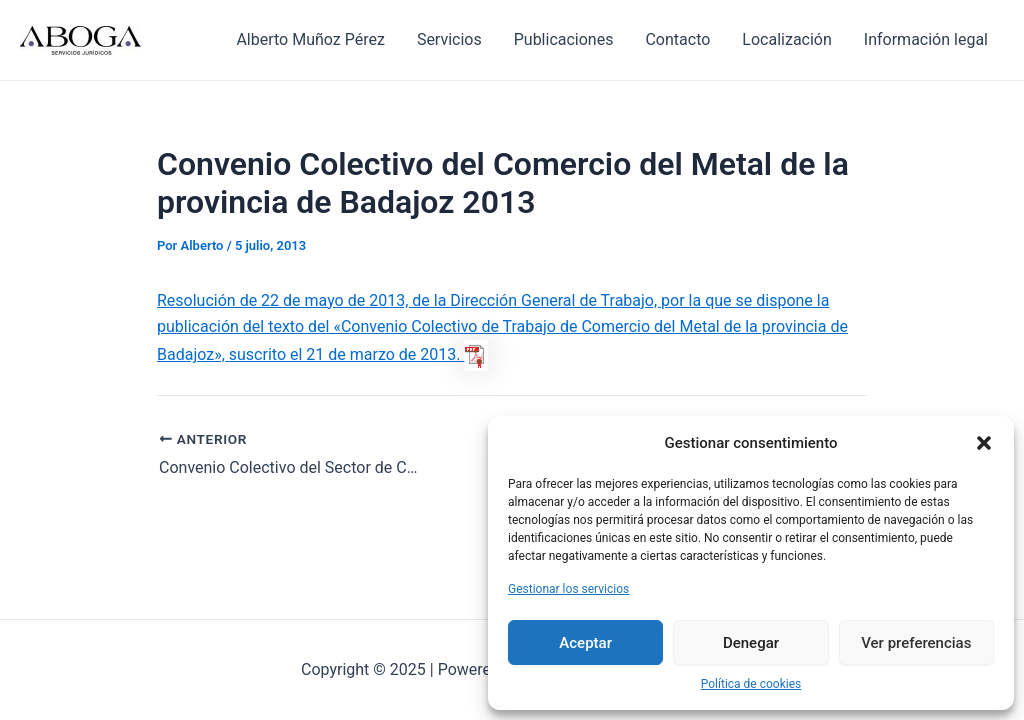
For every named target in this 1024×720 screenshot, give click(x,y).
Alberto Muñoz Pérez (310, 39)
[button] (984, 443)
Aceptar (585, 643)
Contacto (677, 39)
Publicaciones (564, 39)
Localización (786, 39)
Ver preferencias (916, 643)
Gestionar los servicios (568, 589)
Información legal (926, 39)
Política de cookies (751, 684)
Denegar (751, 643)
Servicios (449, 39)
